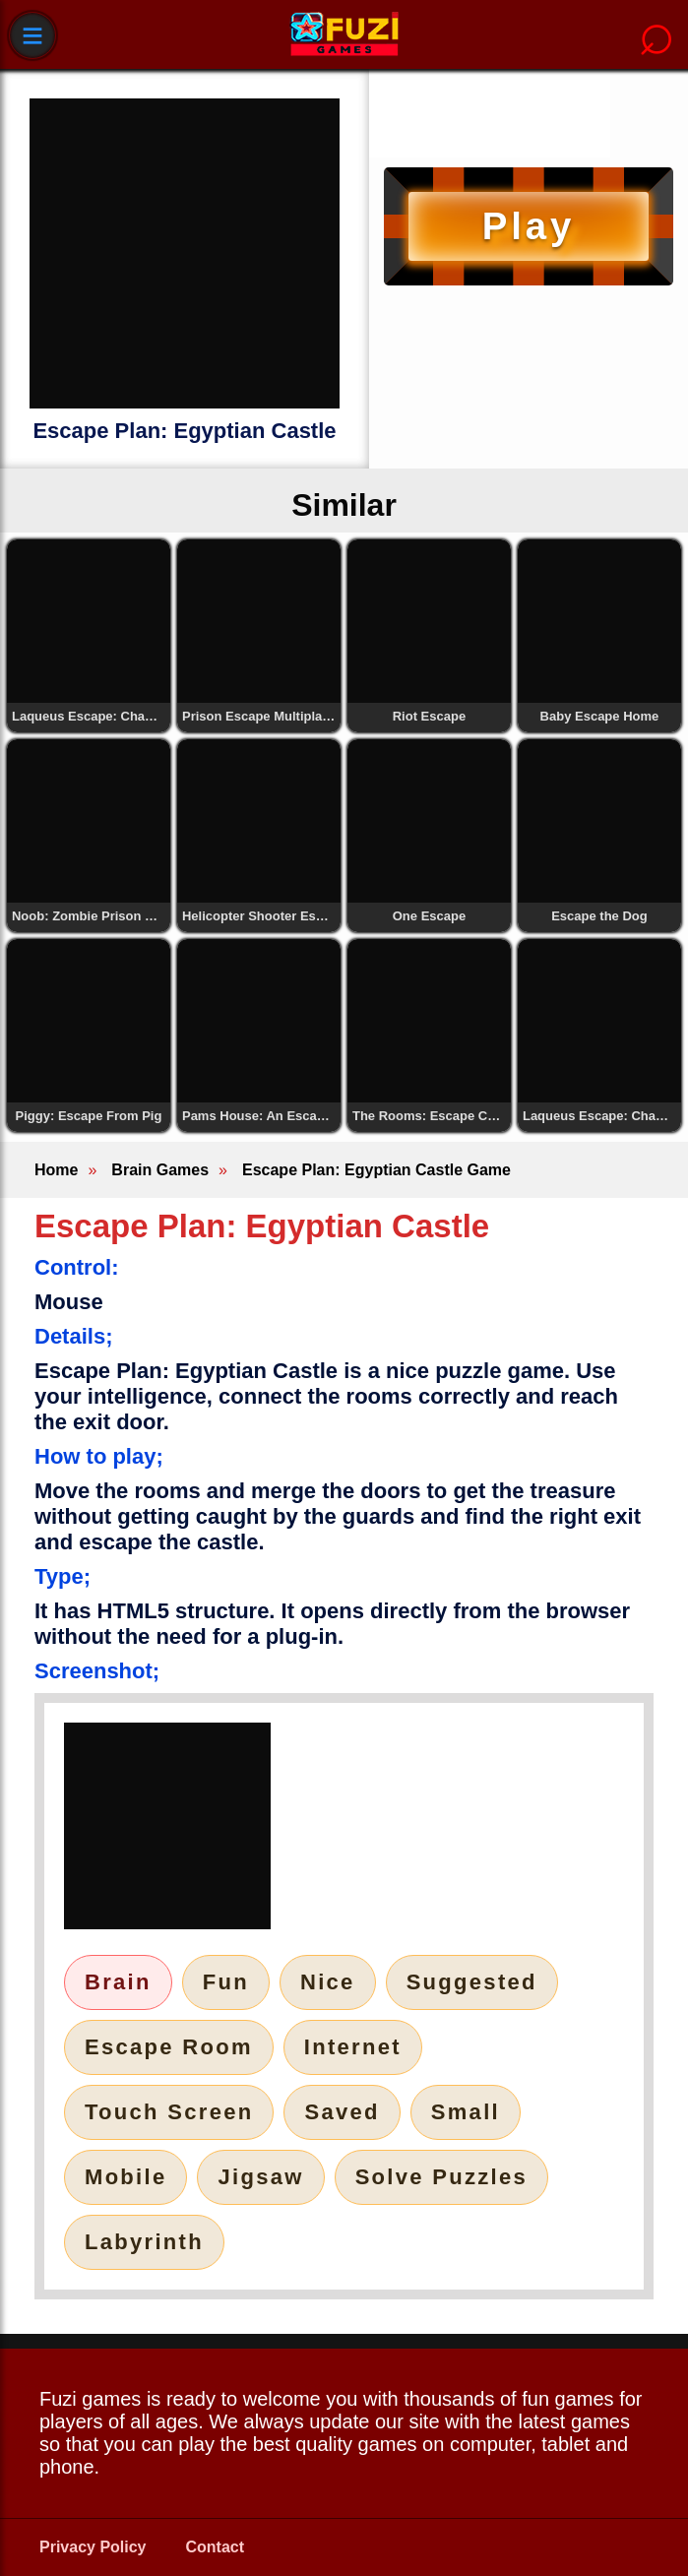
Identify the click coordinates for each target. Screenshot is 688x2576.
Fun (226, 1982)
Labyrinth (144, 2242)
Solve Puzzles (441, 2177)
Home (56, 1170)
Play (528, 226)
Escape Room (169, 2047)
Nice (327, 1982)
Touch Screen (169, 2112)
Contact (215, 2547)
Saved (341, 2112)
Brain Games (160, 1170)
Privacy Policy (93, 2547)
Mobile (125, 2177)
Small (465, 2112)
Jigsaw (260, 2177)
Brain (118, 1982)
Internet (353, 2047)
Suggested (472, 1982)
